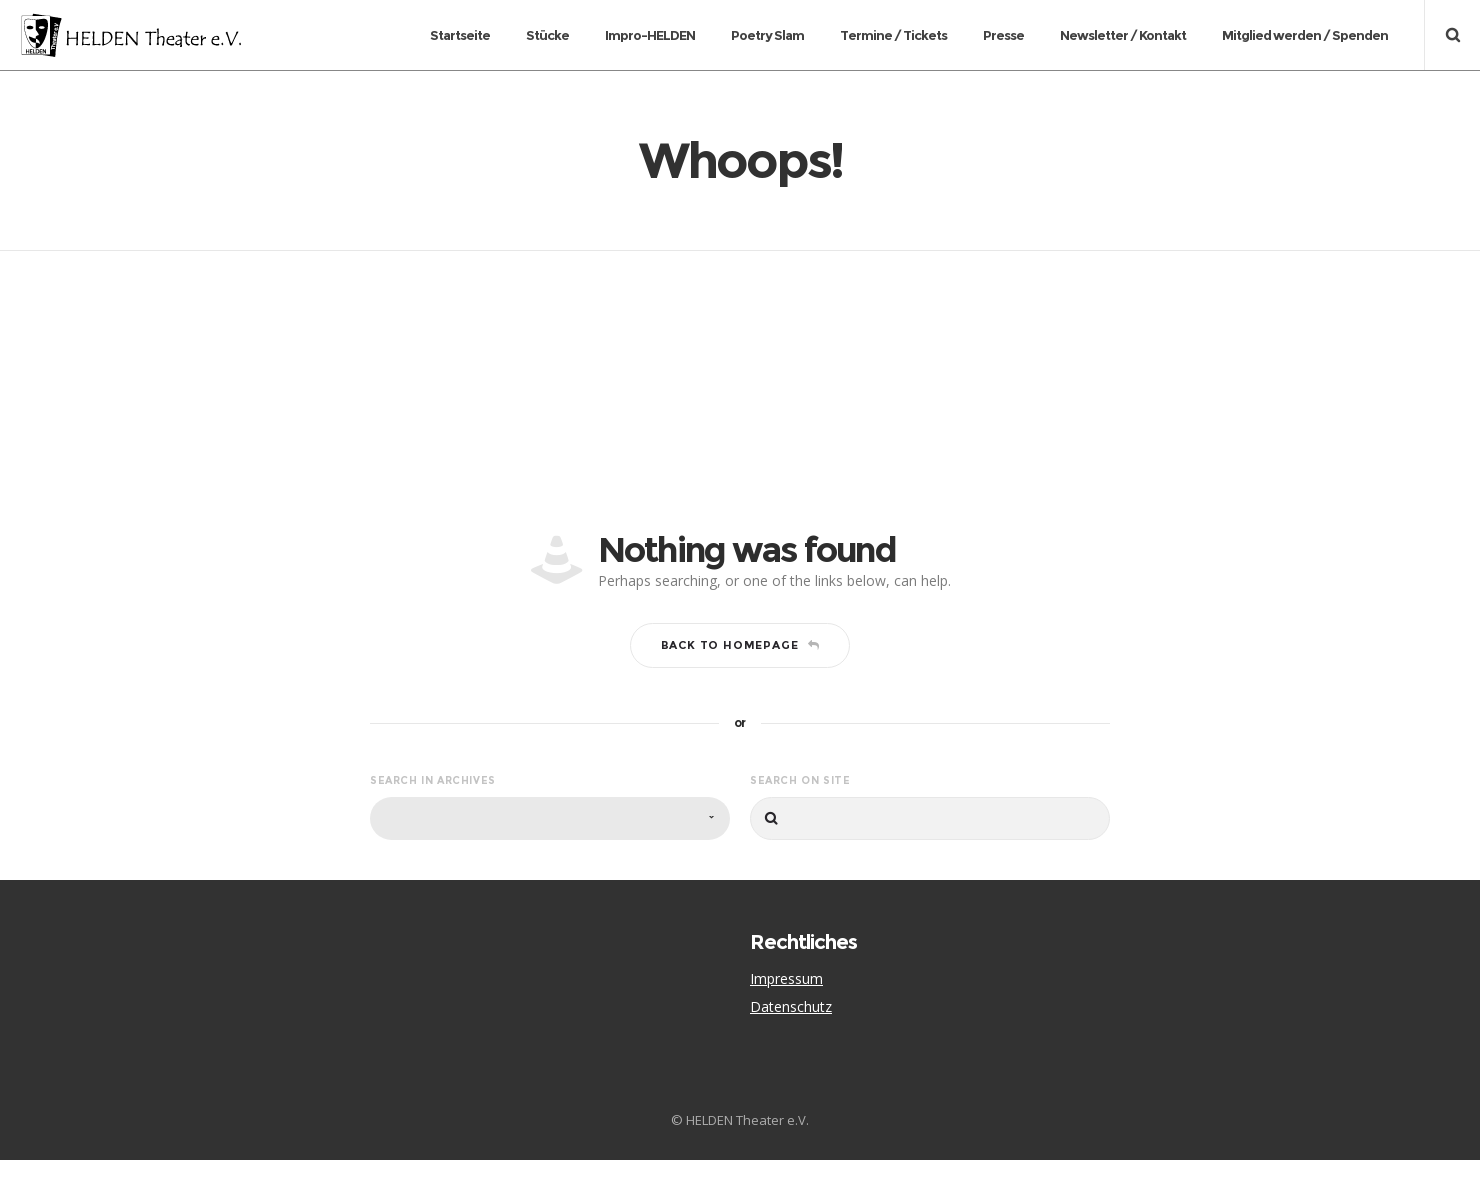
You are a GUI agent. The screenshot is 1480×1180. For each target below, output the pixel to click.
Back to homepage (740, 665)
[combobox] (550, 838)
